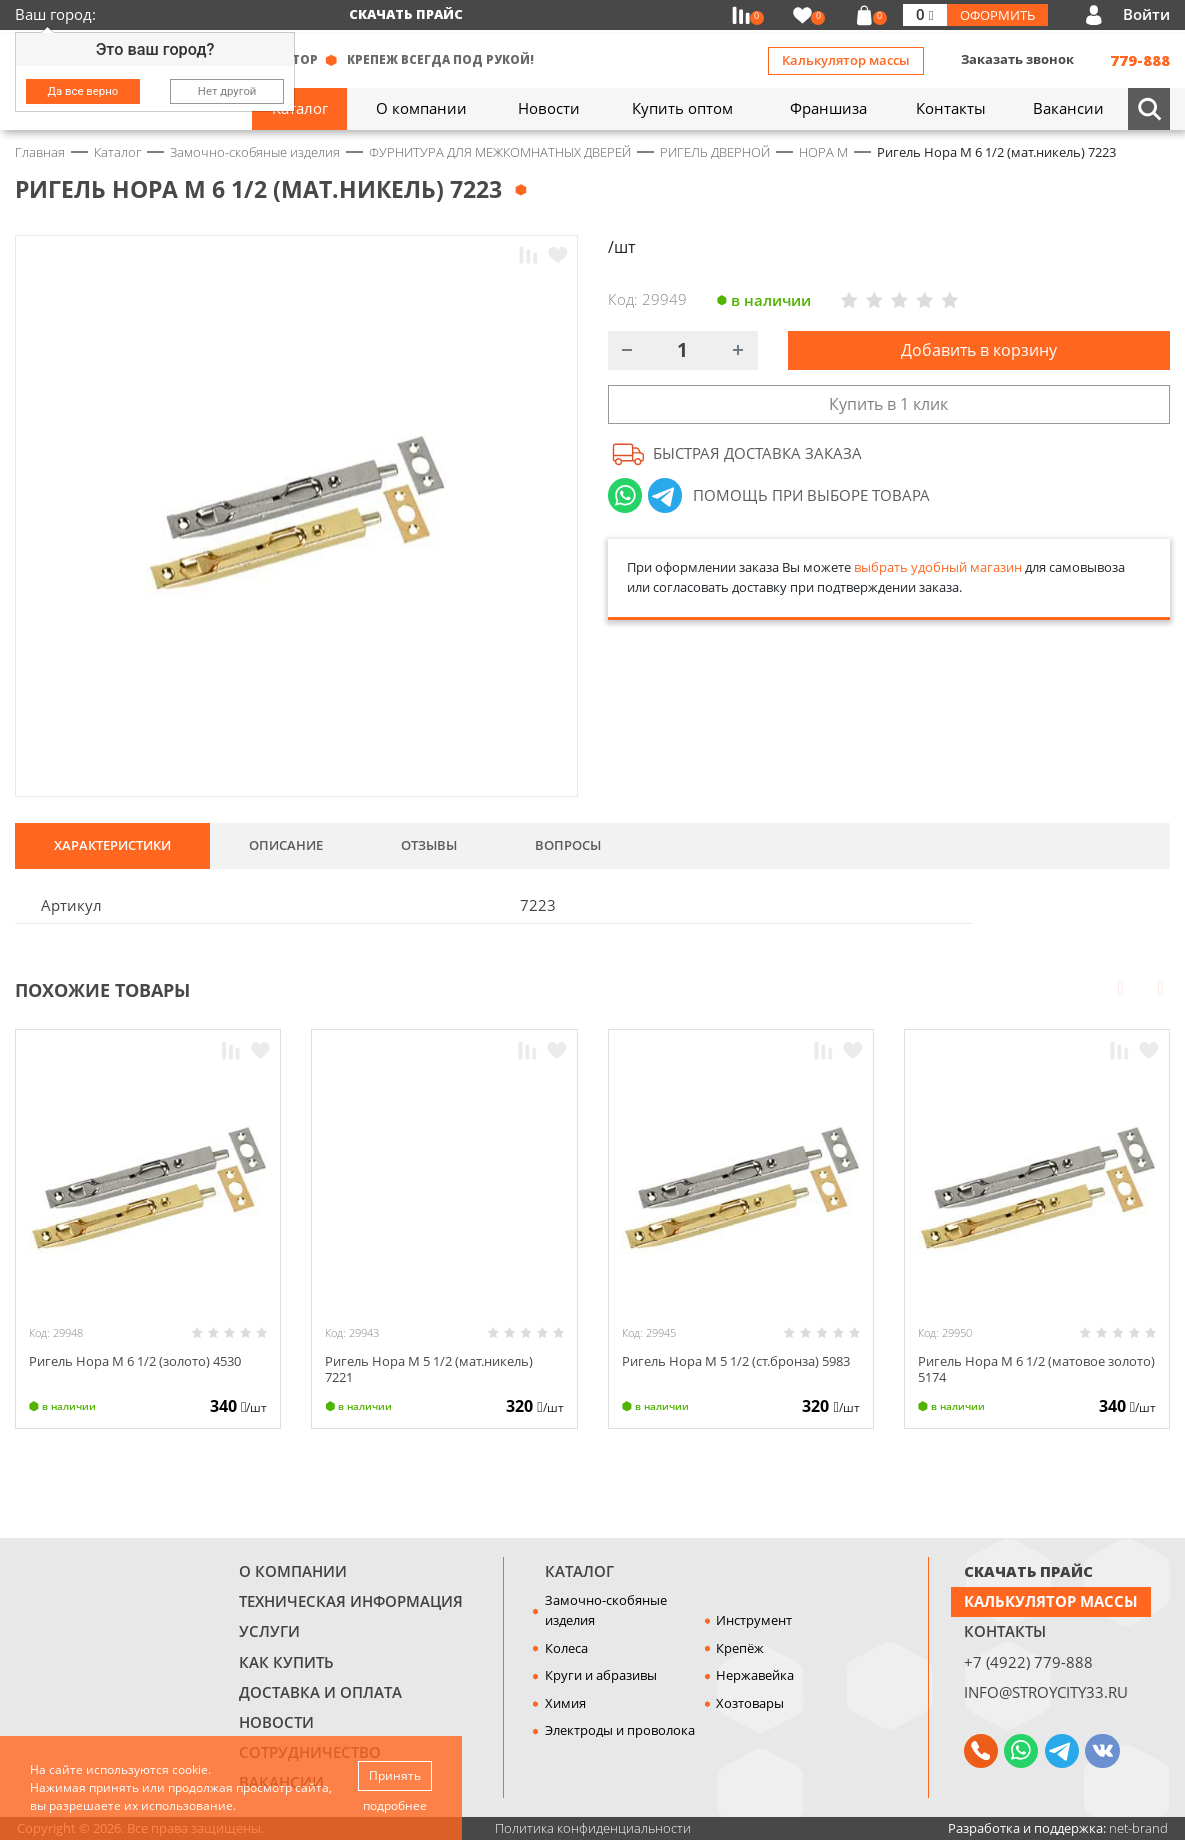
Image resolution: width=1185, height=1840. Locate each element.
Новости (276, 1722)
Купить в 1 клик (888, 404)
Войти (1146, 14)
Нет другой (227, 91)
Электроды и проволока (620, 1730)
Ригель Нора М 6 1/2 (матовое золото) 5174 (1036, 1369)
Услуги (269, 1631)
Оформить (997, 15)
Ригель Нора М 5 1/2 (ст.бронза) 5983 (736, 1361)
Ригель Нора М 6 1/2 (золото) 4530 (135, 1361)
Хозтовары (750, 1703)
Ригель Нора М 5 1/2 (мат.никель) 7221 (429, 1369)
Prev (1121, 987)
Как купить (286, 1662)
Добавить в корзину (979, 350)
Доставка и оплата (320, 1692)
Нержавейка (755, 1675)
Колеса (566, 1648)
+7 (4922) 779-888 (1028, 1662)
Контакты (1005, 1631)
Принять (395, 1775)
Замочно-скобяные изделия (606, 1610)
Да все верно (83, 91)
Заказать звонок (1017, 59)
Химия (565, 1703)
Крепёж (740, 1648)
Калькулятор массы (846, 60)
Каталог (579, 1571)
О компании (293, 1571)
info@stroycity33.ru (1046, 1692)
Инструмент (754, 1620)
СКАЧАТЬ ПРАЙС (1028, 1571)
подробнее (395, 1805)
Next (1161, 987)
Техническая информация (351, 1601)
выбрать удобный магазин (938, 567)
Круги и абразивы (601, 1675)
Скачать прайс (406, 14)
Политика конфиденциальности (593, 1828)
